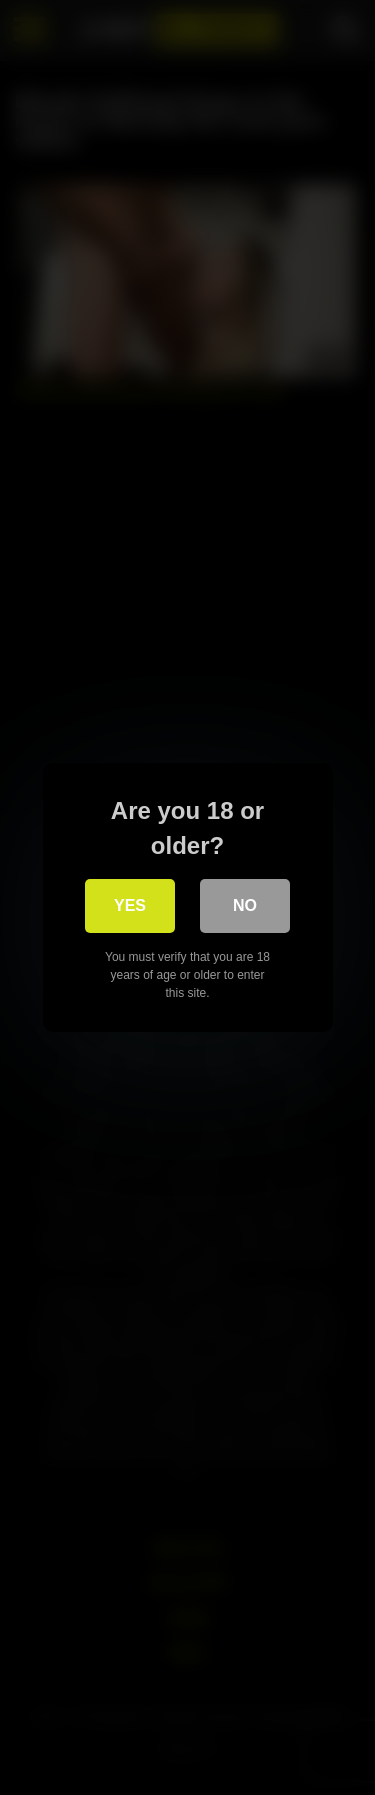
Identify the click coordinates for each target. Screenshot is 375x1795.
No (245, 905)
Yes (130, 905)
